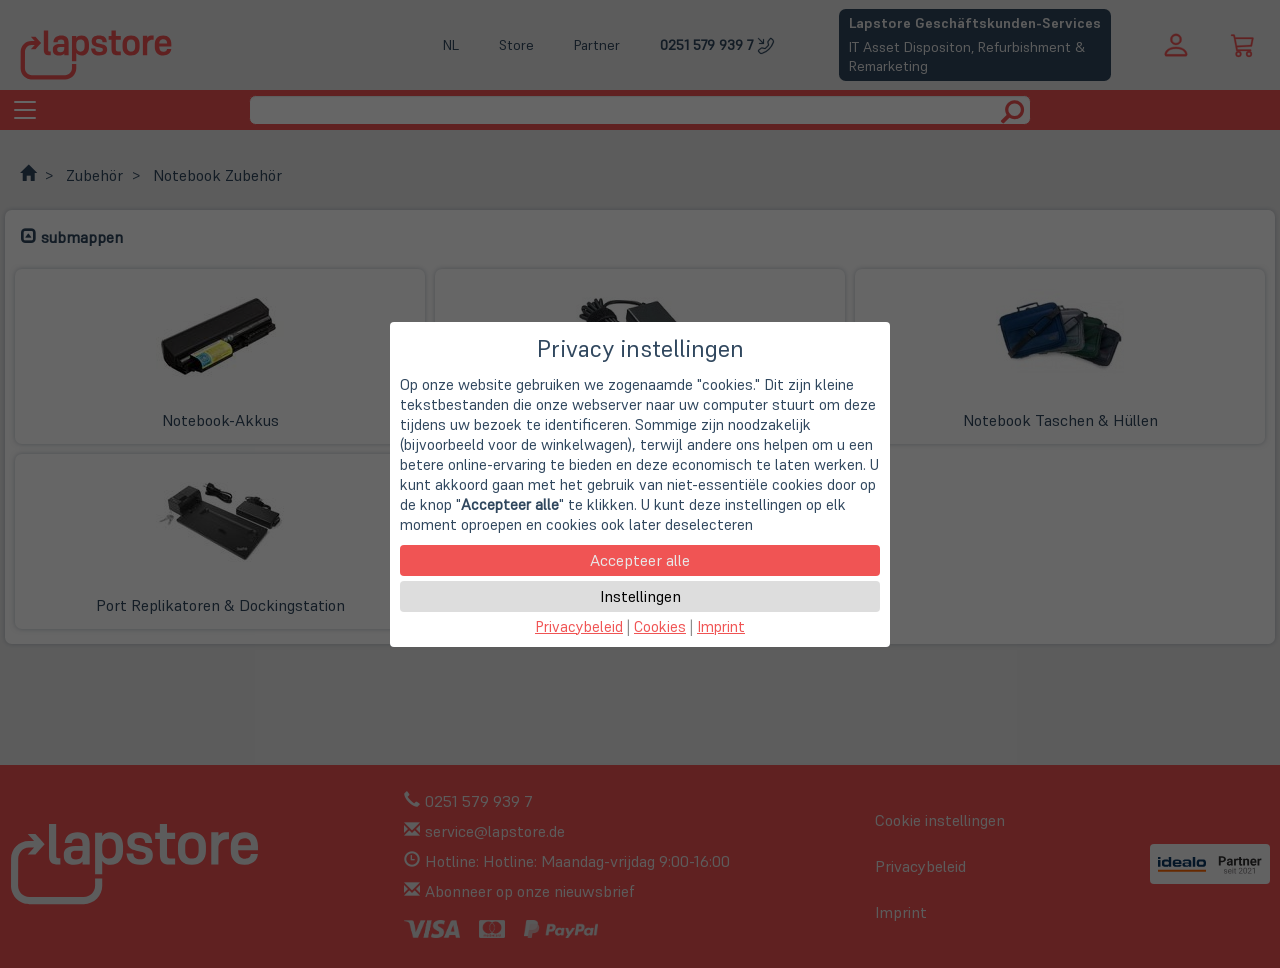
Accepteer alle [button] (640, 560)
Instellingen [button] (640, 596)
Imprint (721, 626)
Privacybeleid (579, 626)
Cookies (660, 626)
